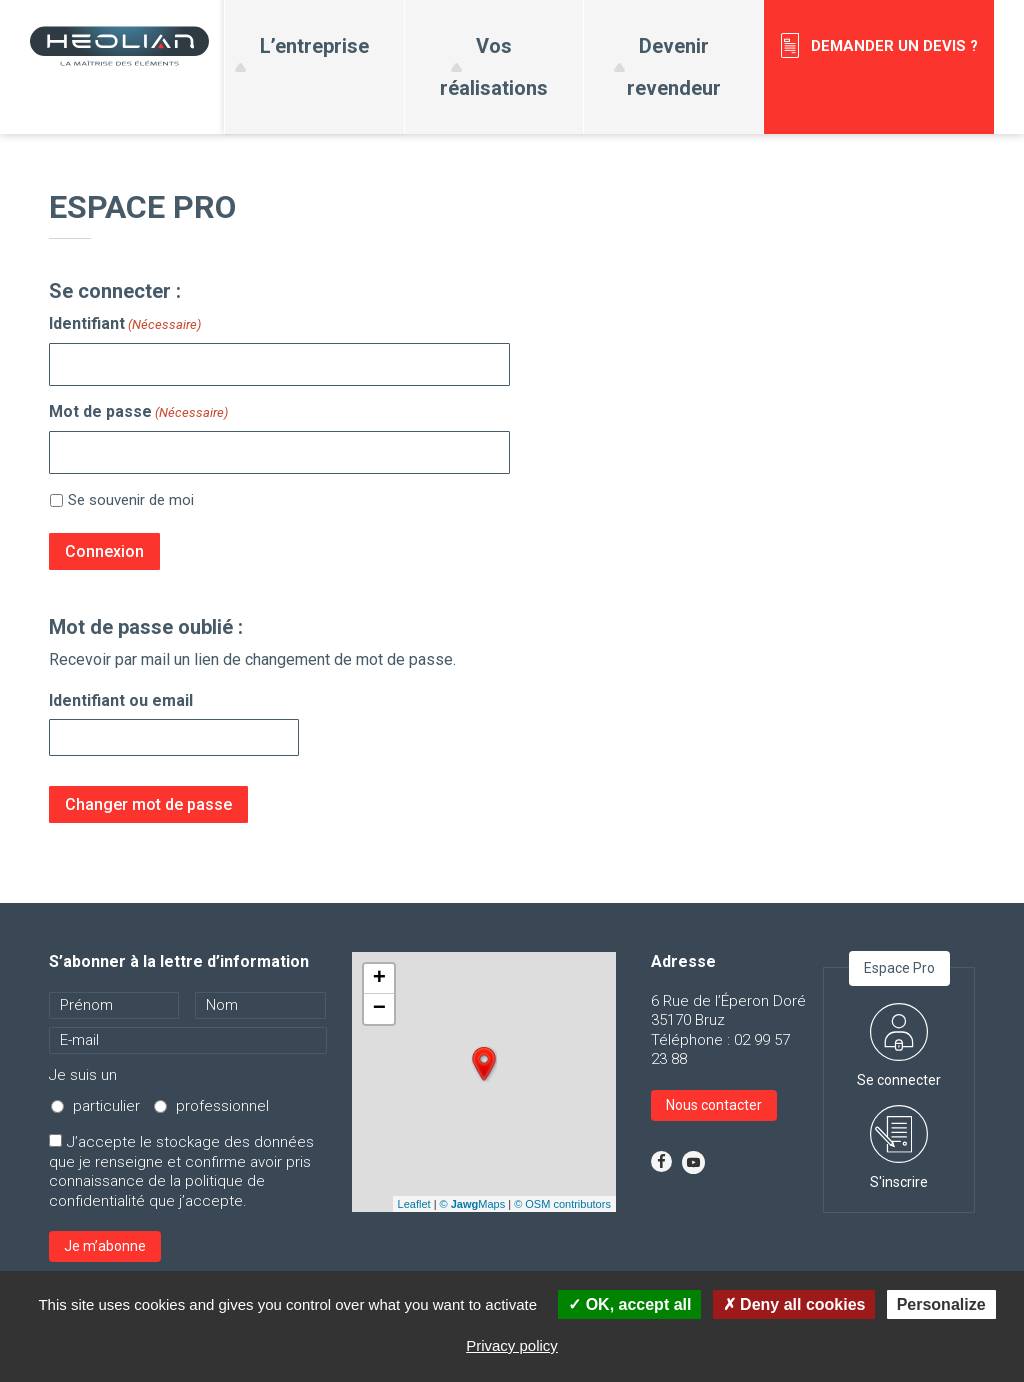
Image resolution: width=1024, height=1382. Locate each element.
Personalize (941, 1304)
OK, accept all (629, 1304)
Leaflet (414, 1204)
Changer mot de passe (148, 804)
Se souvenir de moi (131, 500)
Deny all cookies (794, 1304)
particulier (106, 1106)
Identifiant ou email (121, 700)
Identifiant (125, 324)
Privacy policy (512, 1345)
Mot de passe (138, 412)
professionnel (222, 1106)
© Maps (473, 1204)
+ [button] (379, 979)
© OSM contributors (562, 1204)
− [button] (379, 1009)
